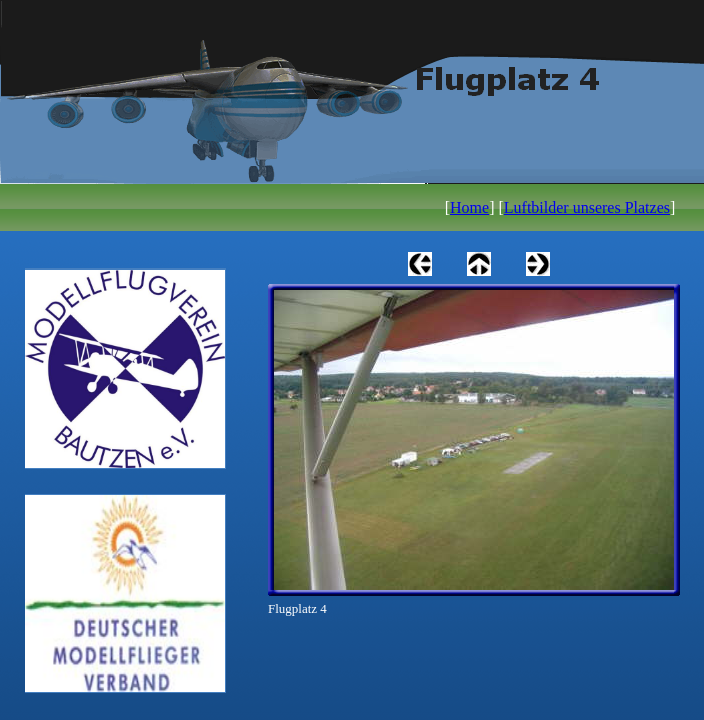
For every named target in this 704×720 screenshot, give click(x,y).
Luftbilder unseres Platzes (587, 207)
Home (469, 207)
